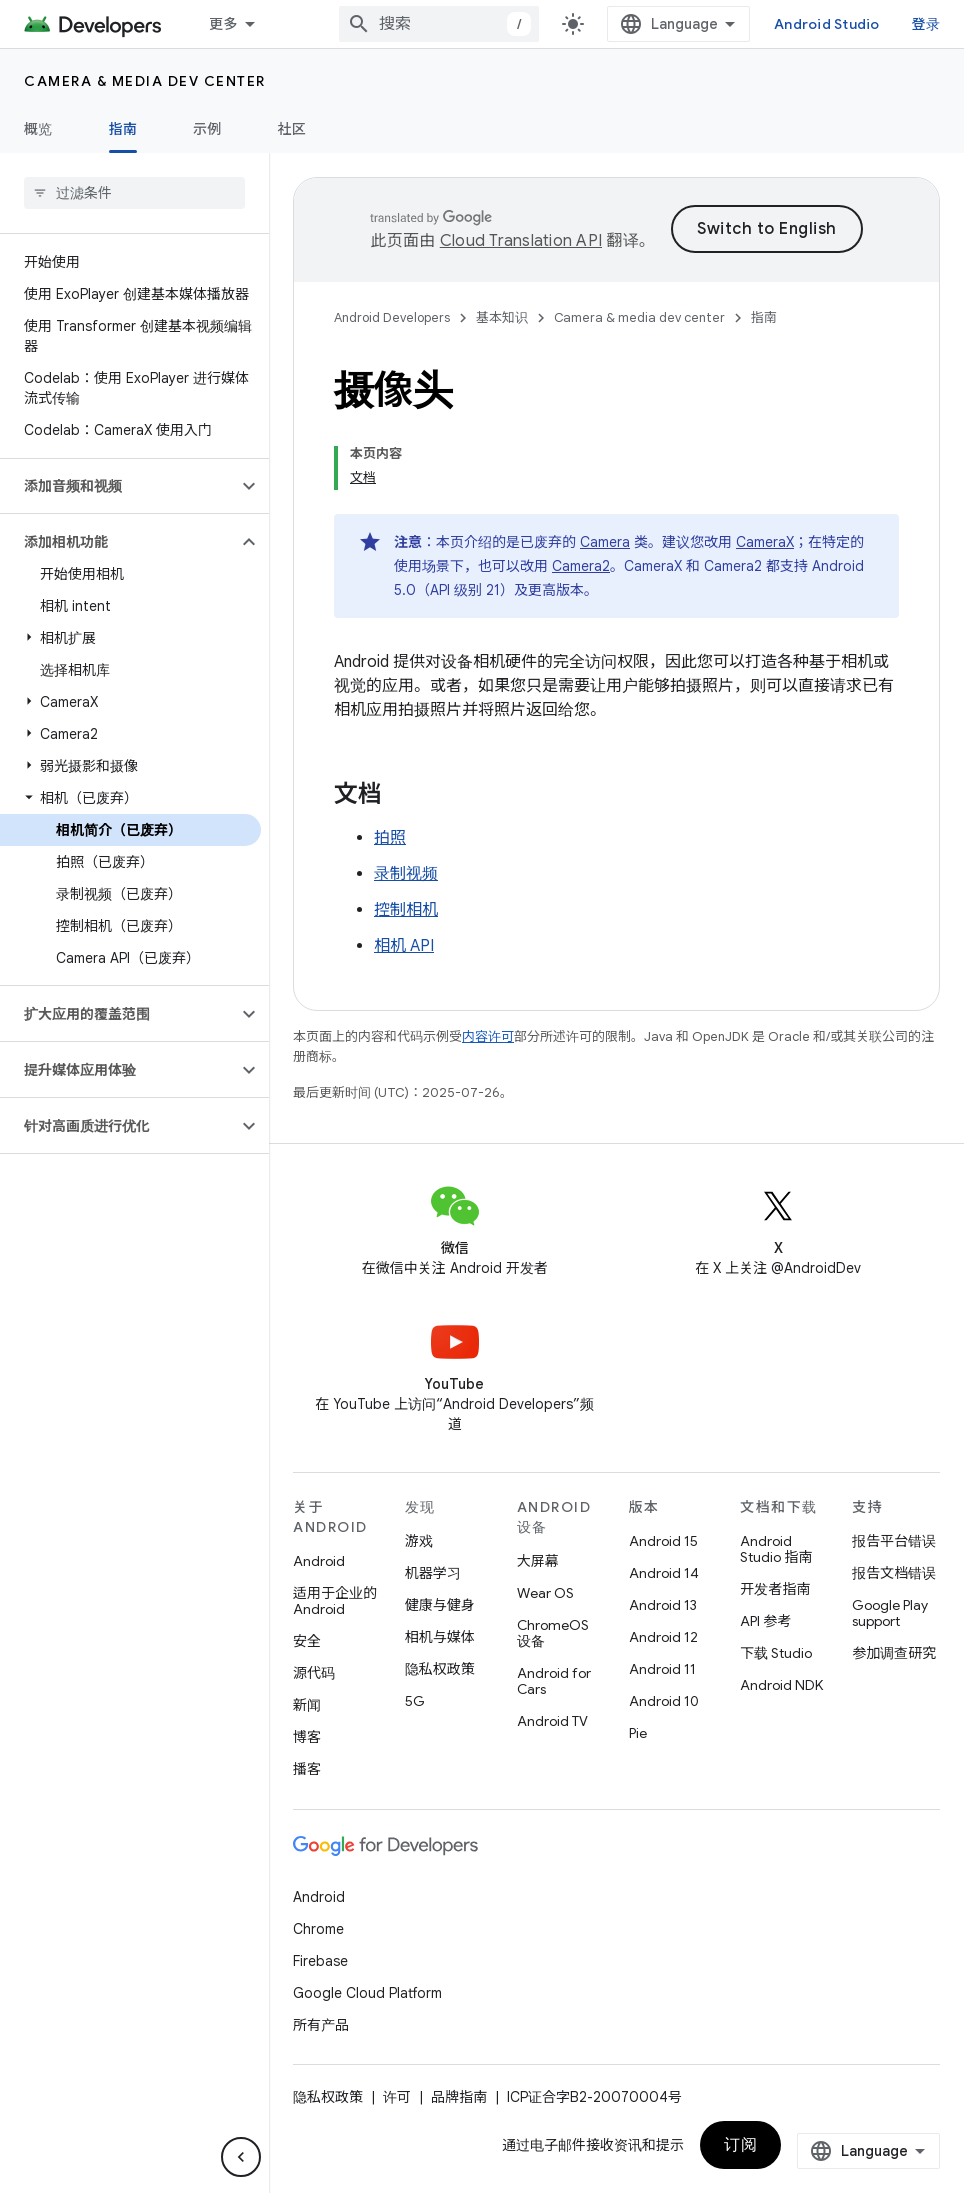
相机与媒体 (440, 1637)
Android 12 (663, 1637)
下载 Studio (776, 1653)
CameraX (765, 542)
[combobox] (439, 24)
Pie (638, 1733)
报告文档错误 (894, 1573)
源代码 (314, 1673)
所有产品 (321, 2025)
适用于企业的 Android (335, 1601)
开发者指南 (775, 1589)
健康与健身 (440, 1605)
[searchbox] (134, 193)
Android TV (552, 1721)
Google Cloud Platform (367, 1993)
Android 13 (663, 1605)
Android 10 (664, 1701)
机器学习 (433, 1573)
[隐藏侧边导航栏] (241, 2157)
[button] (118, 486)
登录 (926, 24)
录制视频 (406, 874)
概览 (38, 129)
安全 (307, 1641)
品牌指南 (459, 2097)
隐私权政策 (440, 1669)
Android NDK (781, 1685)
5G (415, 1701)
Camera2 (581, 566)
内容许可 (488, 1036)
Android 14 (664, 1573)
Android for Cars (554, 1681)
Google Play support (890, 1613)
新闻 (307, 1705)
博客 (307, 1737)
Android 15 (663, 1541)
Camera (605, 542)
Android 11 (662, 1669)
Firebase (320, 1961)
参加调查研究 (894, 1653)
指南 (764, 317)
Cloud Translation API (521, 241)
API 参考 (765, 1621)
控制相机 (406, 910)
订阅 (740, 2145)
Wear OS (545, 1593)
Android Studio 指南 (776, 1549)
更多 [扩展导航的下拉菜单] (223, 24)
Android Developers (392, 317)
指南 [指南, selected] (123, 129)
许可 (397, 2097)
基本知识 (502, 317)
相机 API (404, 946)
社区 (292, 129)
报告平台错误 (894, 1541)
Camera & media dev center (145, 81)
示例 (207, 129)
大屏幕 (538, 1561)
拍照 (390, 838)
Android (319, 1561)
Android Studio (827, 24)
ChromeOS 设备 (553, 1633)
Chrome (318, 1929)
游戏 (419, 1541)
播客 (307, 1769)
